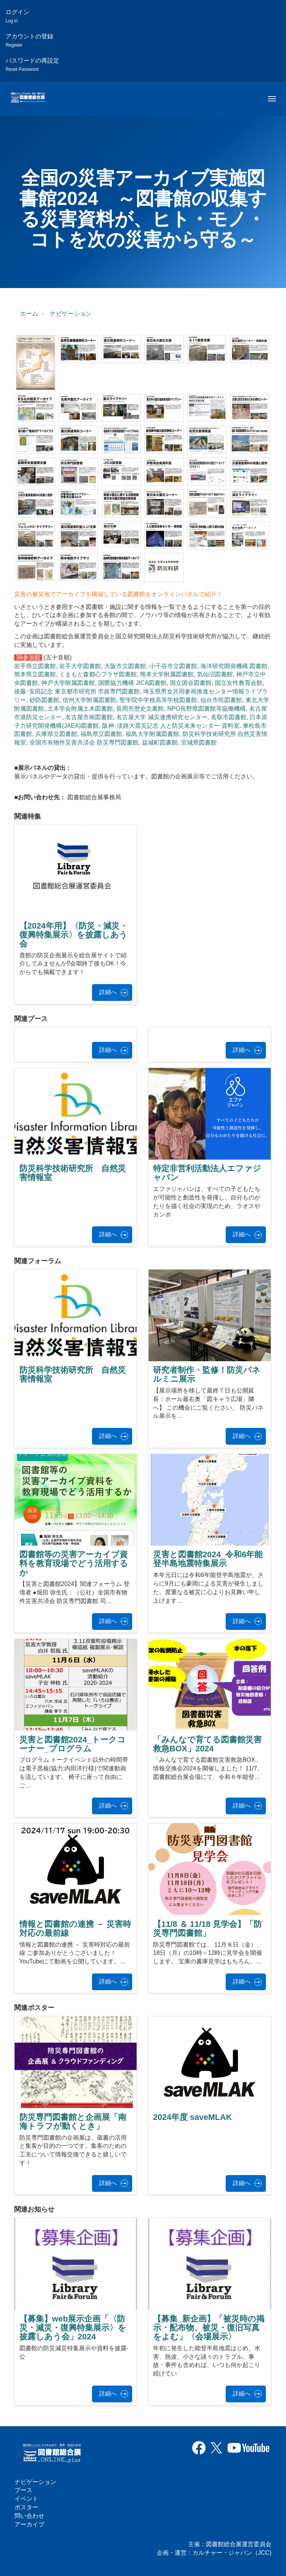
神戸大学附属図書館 (68, 683)
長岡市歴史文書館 (140, 708)
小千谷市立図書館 (173, 666)
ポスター (26, 2507)
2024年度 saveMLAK (192, 2117)
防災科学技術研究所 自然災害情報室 (72, 1173)
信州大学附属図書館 (89, 700)
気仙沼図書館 (215, 674)
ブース (23, 2490)
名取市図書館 (229, 717)
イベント (26, 2499)
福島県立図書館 (101, 734)
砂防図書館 (44, 700)
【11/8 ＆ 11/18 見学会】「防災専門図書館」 (207, 1928)
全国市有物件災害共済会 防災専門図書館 (83, 742)
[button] (35, 362)
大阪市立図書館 (125, 666)
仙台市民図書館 (221, 700)
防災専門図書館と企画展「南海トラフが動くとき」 (72, 2121)
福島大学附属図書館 (152, 734)
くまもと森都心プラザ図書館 (98, 674)
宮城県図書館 (199, 742)
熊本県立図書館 (35, 674)
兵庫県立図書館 (56, 734)
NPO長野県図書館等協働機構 (206, 708)
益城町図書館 (160, 742)
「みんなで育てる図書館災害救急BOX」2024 (207, 1744)
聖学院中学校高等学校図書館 (158, 700)
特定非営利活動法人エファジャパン (207, 1173)
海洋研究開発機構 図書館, (234, 666)
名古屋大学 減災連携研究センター (161, 717)
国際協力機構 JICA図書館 (132, 683)
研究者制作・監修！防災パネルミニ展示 (206, 1374)
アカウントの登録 (29, 40)
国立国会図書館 (191, 683)
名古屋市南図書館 (89, 717)
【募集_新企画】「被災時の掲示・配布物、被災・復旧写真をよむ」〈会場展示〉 (208, 2327)
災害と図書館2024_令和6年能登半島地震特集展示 (208, 1559)
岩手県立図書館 (35, 666)
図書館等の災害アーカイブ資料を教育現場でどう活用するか (73, 1563)
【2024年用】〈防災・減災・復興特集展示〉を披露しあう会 (73, 934)
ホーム (29, 313)
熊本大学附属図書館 (167, 674)
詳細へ (108, 992)
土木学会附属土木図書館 (80, 708)
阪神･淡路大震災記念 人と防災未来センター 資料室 (170, 726)
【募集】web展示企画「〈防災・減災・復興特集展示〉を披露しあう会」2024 (72, 2327)
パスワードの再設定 (32, 64)
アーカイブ (29, 2524)
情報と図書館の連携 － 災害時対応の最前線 (75, 1928)
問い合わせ (29, 2516)
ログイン (17, 16)
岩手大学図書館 (80, 666)
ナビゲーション (71, 313)
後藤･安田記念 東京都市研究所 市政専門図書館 (77, 691)
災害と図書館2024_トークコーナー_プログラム (72, 1744)
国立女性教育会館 (239, 683)
